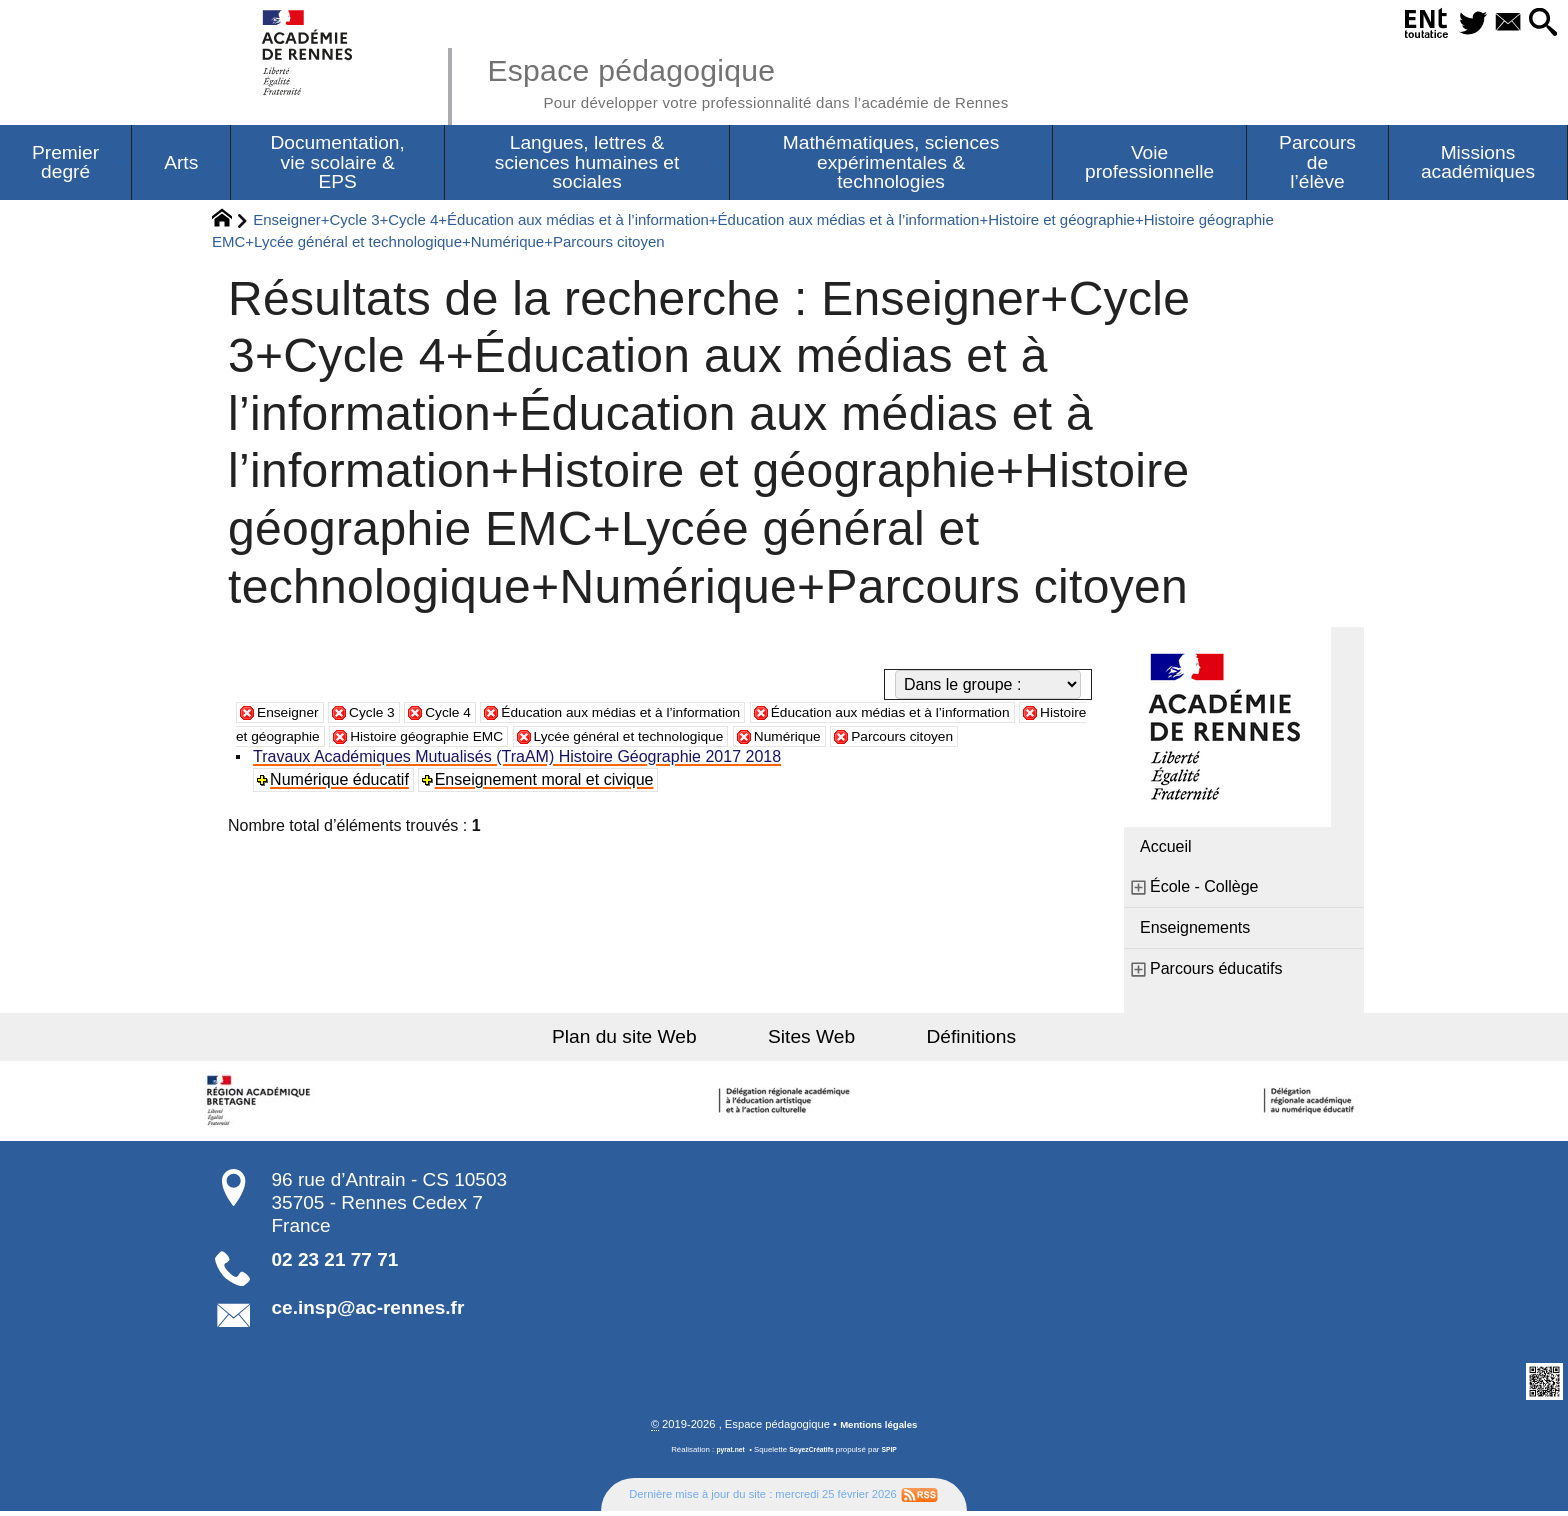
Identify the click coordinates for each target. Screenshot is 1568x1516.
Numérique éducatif (342, 807)
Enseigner (293, 715)
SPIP (895, 1454)
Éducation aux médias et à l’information (666, 715)
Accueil (1166, 850)
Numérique (1040, 739)
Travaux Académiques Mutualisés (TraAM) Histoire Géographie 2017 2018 (520, 784)
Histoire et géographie (431, 739)
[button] (1538, 23)
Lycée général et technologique (860, 739)
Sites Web (811, 1040)
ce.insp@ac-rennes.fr (368, 1311)
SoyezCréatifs (813, 1454)
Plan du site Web (652, 1040)
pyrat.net (725, 1454)
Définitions (944, 1040)
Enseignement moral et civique (547, 807)
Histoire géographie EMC (629, 739)
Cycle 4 (469, 715)
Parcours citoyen (316, 763)
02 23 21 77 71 (335, 1263)
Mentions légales (879, 1429)
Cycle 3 (386, 715)
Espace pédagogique (791, 80)
